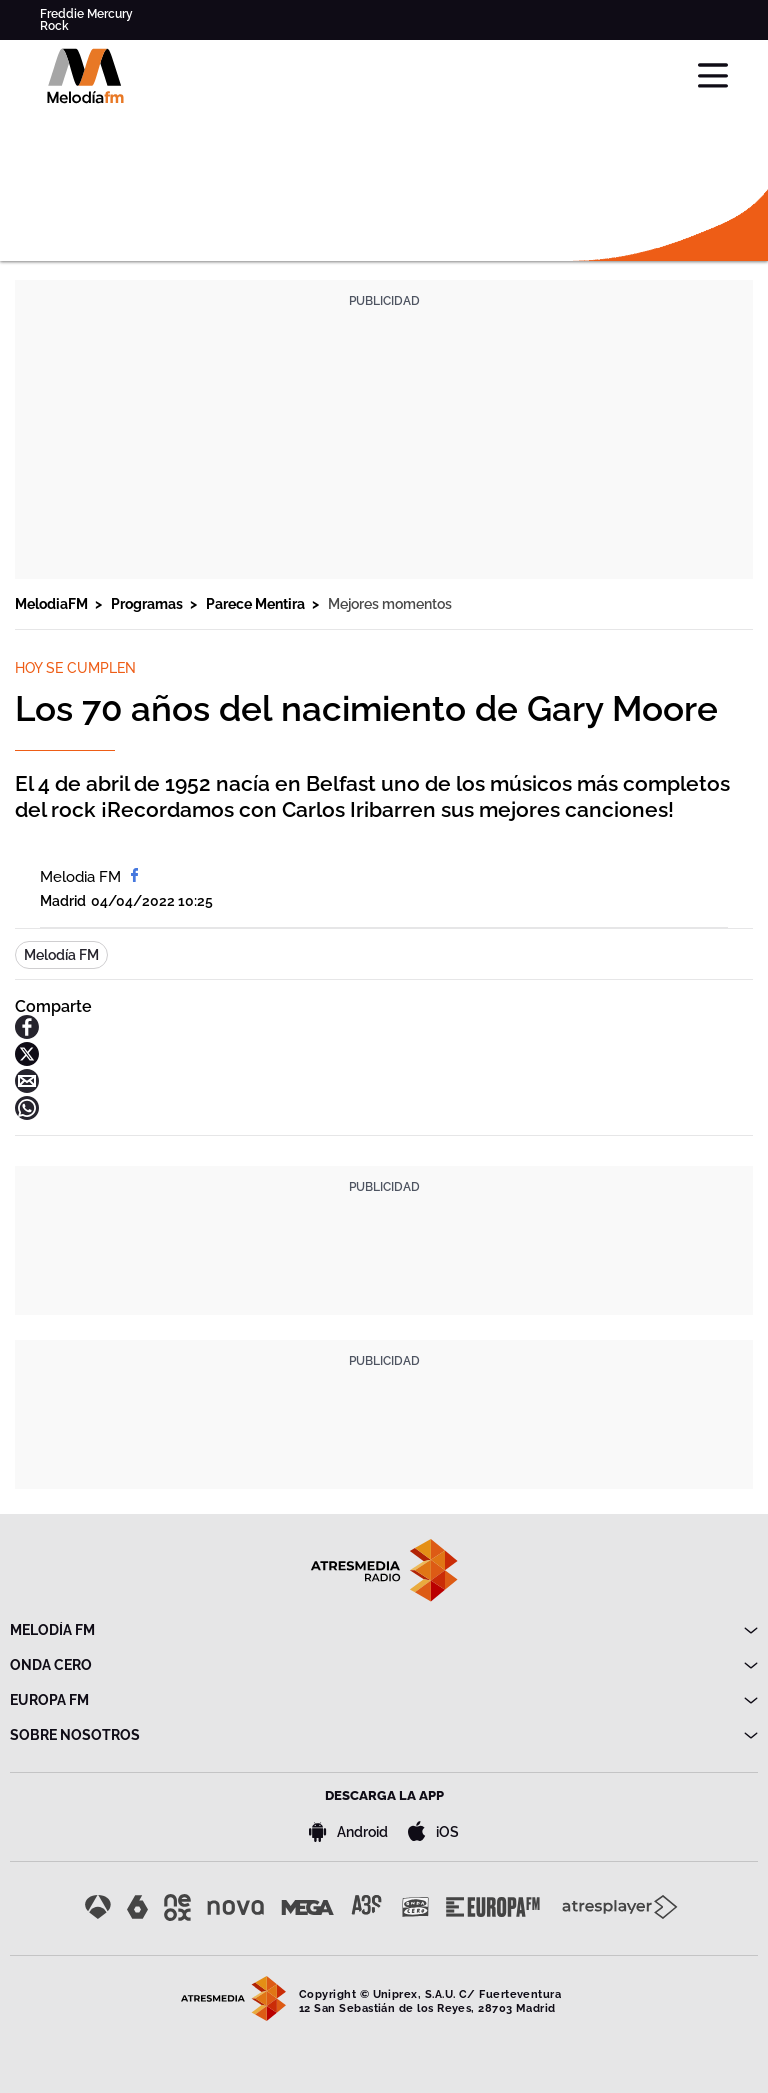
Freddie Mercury (86, 14)
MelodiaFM (53, 604)
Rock (54, 26)
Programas (148, 604)
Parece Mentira (257, 604)
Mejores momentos (390, 604)
